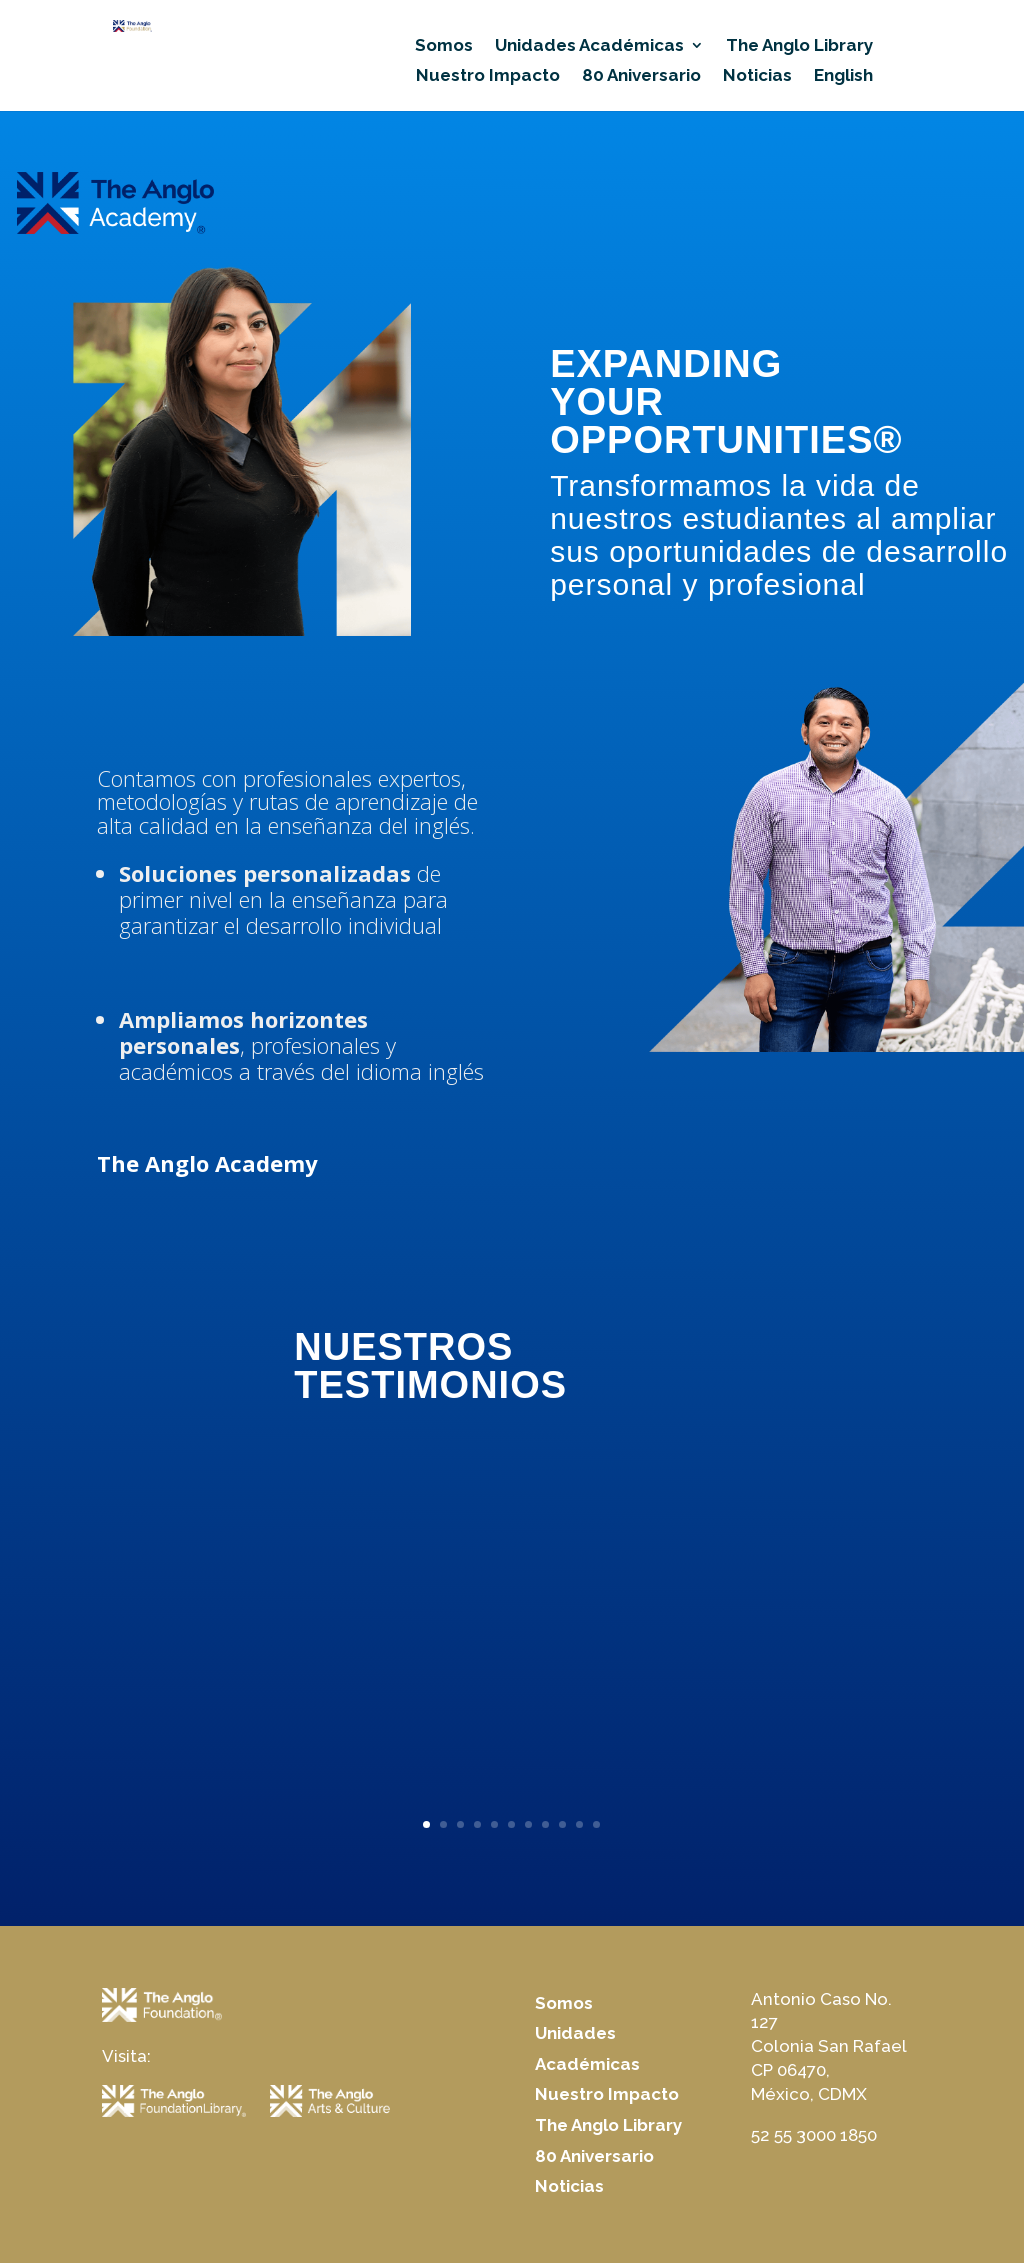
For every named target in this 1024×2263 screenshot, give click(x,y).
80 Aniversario (641, 76)
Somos (444, 46)
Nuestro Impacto (488, 76)
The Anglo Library (799, 46)
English (843, 76)
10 (579, 1824)
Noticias (757, 76)
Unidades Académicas (589, 46)
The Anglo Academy (207, 1163)
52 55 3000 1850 (814, 2135)
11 (596, 1824)
